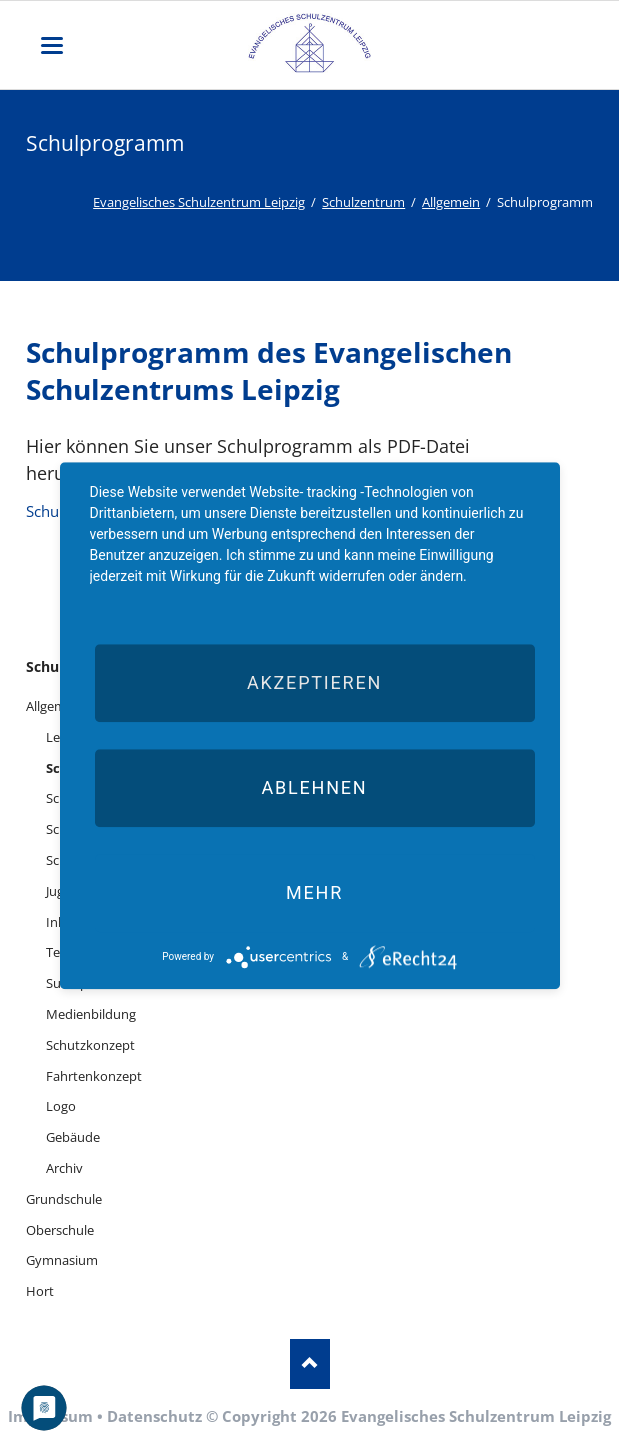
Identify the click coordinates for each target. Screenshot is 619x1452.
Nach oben (310, 1364)
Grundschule (64, 1199)
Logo (61, 1106)
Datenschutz (154, 1416)
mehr (314, 892)
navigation (52, 45)
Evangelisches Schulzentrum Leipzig (199, 202)
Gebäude (73, 1137)
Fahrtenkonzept (94, 1076)
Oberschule (60, 1230)
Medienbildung (91, 1014)
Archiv (64, 1168)
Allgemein (451, 202)
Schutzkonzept (90, 1045)
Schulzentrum (363, 202)
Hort (40, 1291)
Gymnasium (62, 1260)
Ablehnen (314, 787)
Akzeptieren (314, 682)
